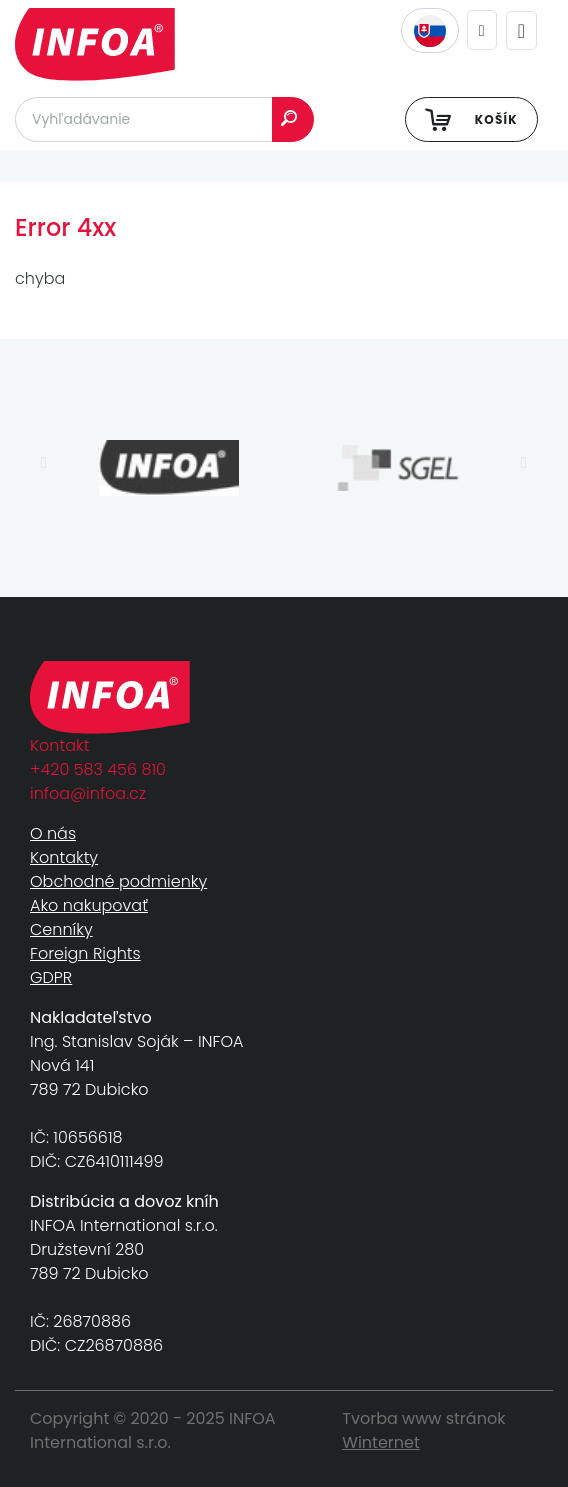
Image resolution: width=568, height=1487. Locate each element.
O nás (53, 833)
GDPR (51, 977)
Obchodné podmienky (118, 881)
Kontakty (64, 857)
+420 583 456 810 (98, 769)
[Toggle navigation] (521, 30)
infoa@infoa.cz (88, 793)
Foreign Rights (85, 953)
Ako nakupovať (89, 905)
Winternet (381, 1442)
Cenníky (61, 929)
